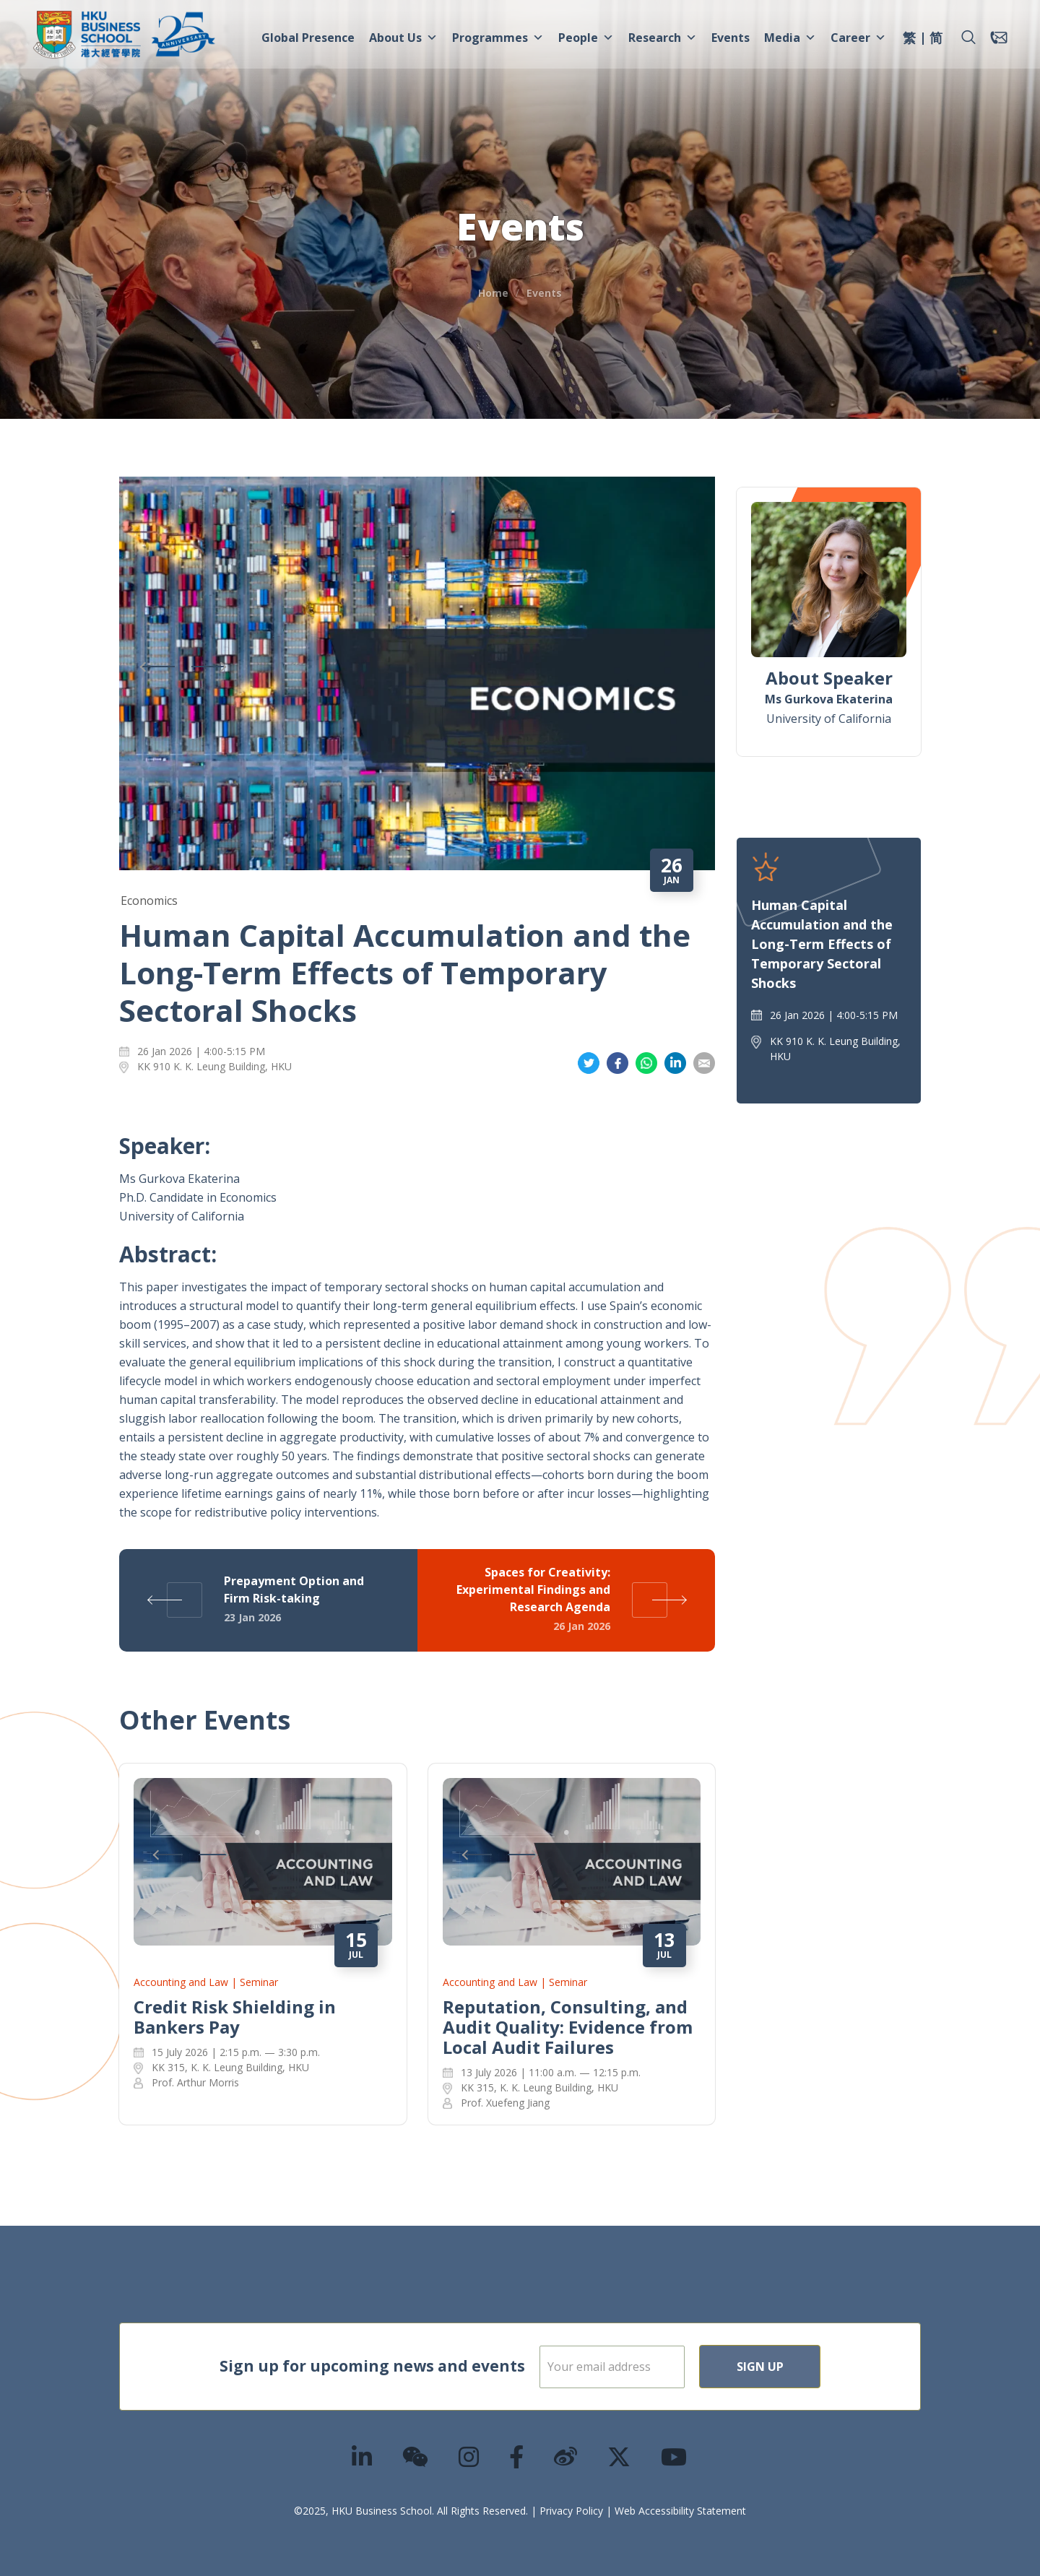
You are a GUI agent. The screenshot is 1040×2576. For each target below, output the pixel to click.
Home (493, 293)
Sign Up (806, 2367)
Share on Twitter (588, 1063)
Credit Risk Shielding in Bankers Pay (235, 2017)
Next (209, 666)
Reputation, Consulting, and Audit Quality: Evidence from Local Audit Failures (568, 2027)
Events (730, 37)
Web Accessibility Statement (680, 2511)
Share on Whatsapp (646, 1063)
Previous (159, 666)
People (586, 37)
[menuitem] (909, 40)
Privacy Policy (571, 2511)
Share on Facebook (617, 1063)
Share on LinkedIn (675, 1063)
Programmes (498, 37)
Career (858, 37)
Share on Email (704, 1063)
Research (662, 37)
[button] (968, 37)
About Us (403, 37)
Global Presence (308, 37)
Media (790, 37)
